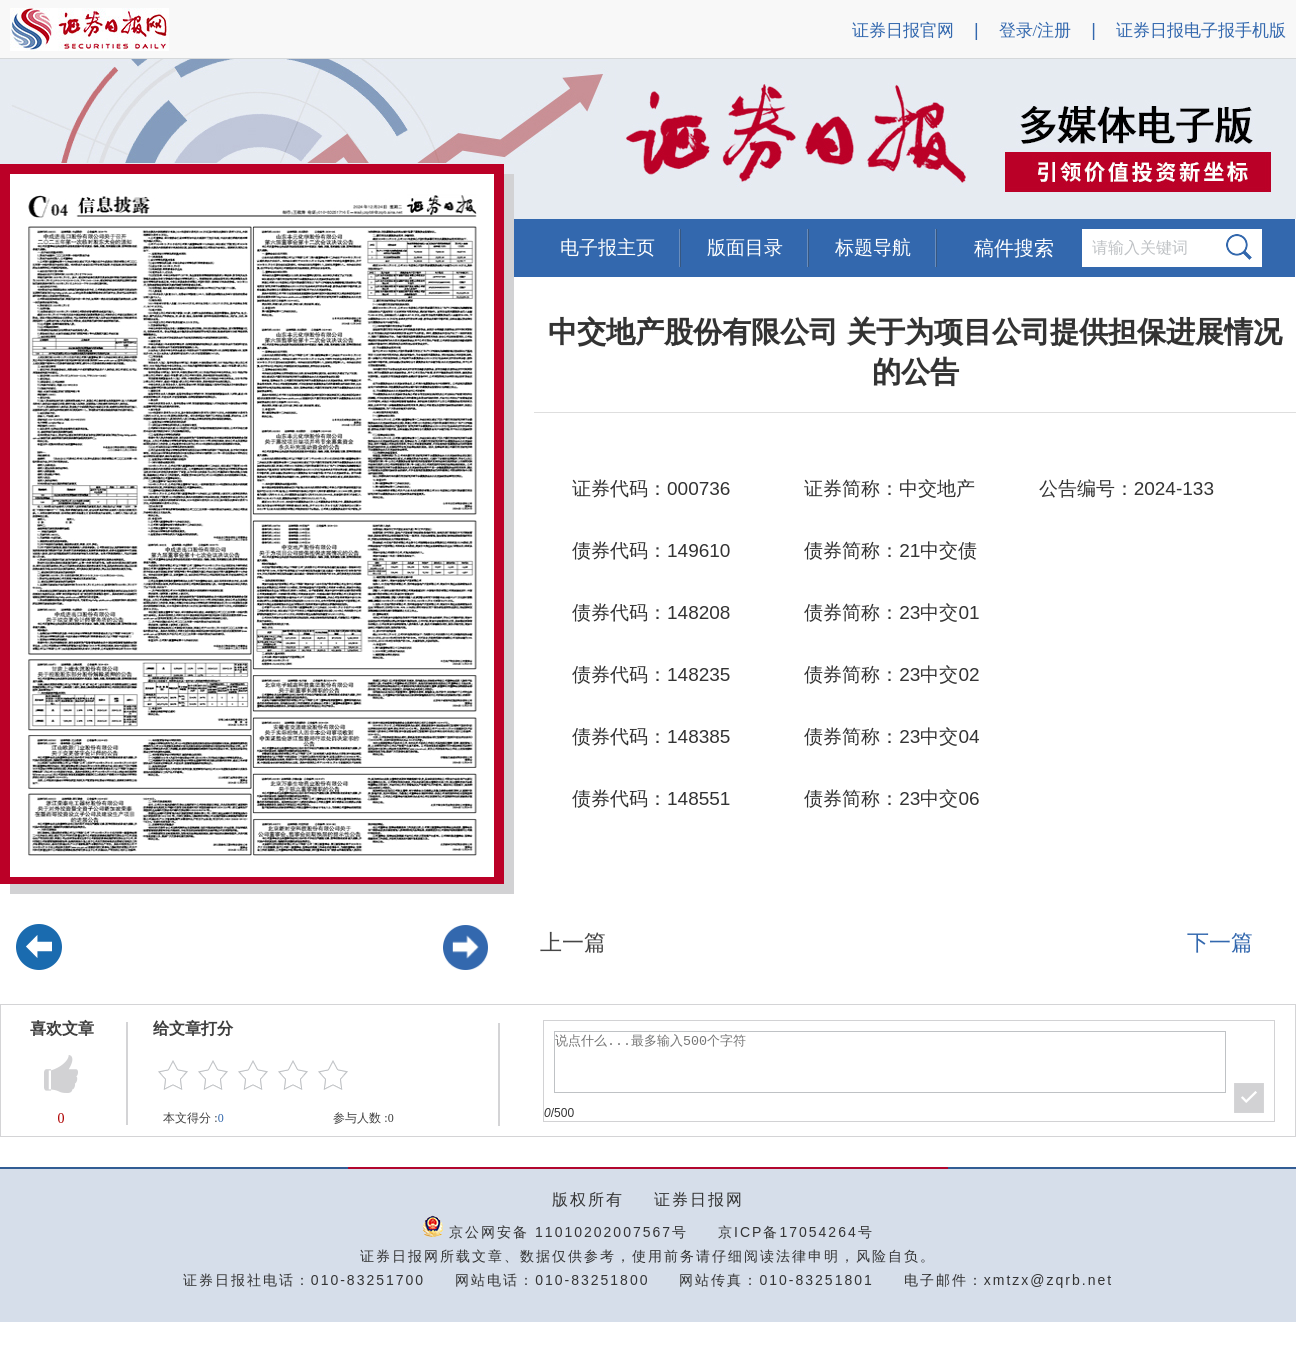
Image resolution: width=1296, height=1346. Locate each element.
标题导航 (873, 247)
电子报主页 (607, 247)
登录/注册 (1035, 30)
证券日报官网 (903, 30)
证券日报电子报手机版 (1201, 30)
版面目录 (745, 247)
